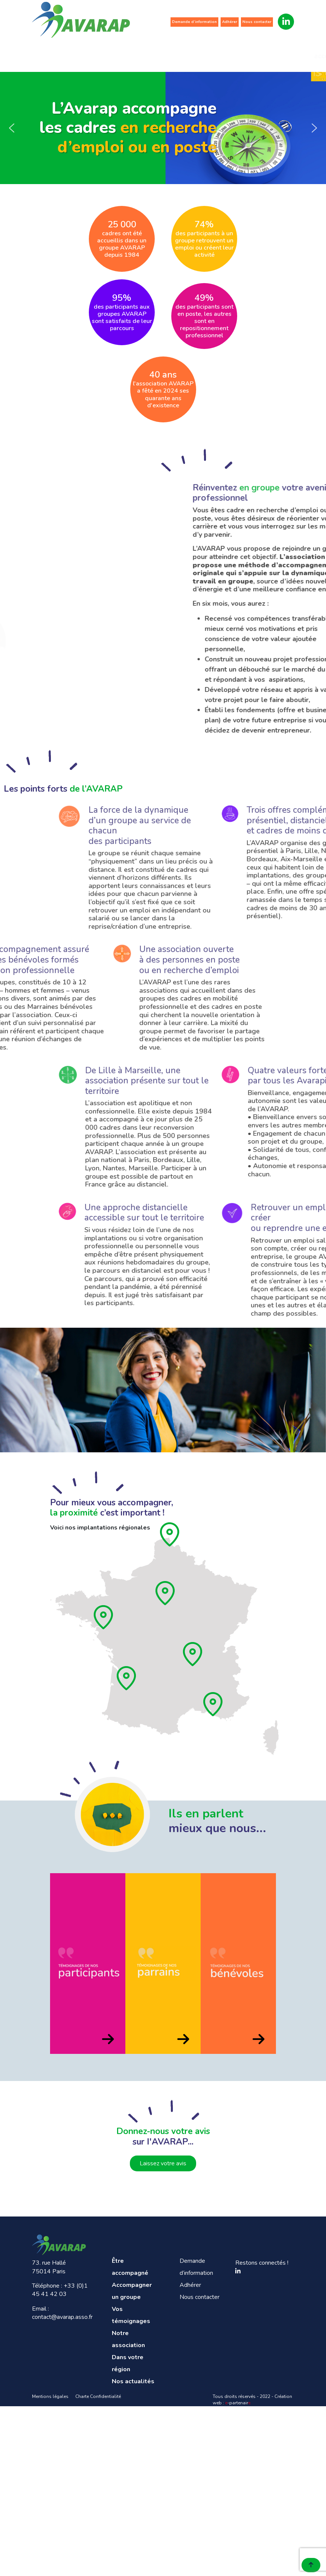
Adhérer (229, 21)
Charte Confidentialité (98, 2396)
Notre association (196, 51)
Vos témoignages (151, 51)
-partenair (237, 2403)
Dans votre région (243, 51)
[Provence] (213, 1704)
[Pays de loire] (104, 1617)
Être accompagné (56, 51)
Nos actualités (291, 51)
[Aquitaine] (127, 1678)
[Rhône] (193, 1654)
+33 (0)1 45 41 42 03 (60, 2290)
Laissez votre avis (163, 2163)
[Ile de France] (165, 1593)
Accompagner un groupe (104, 51)
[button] (12, 128)
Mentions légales (50, 2396)
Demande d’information (194, 21)
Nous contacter (256, 21)
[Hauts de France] (170, 1534)
